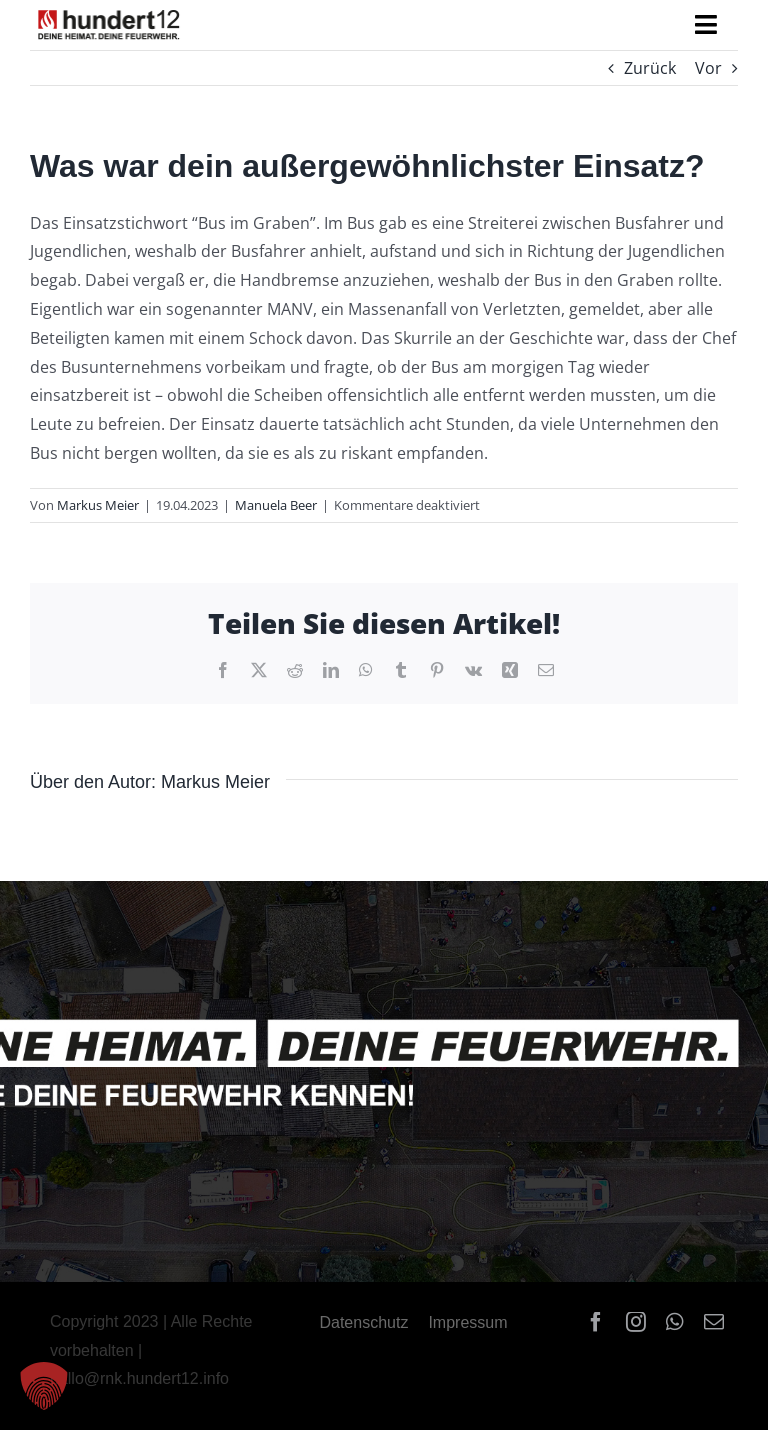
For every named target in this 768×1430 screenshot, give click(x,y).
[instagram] (636, 1322)
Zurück (650, 68)
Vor (708, 68)
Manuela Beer (276, 505)
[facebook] (596, 1322)
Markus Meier (98, 505)
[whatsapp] (675, 1322)
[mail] (714, 1322)
